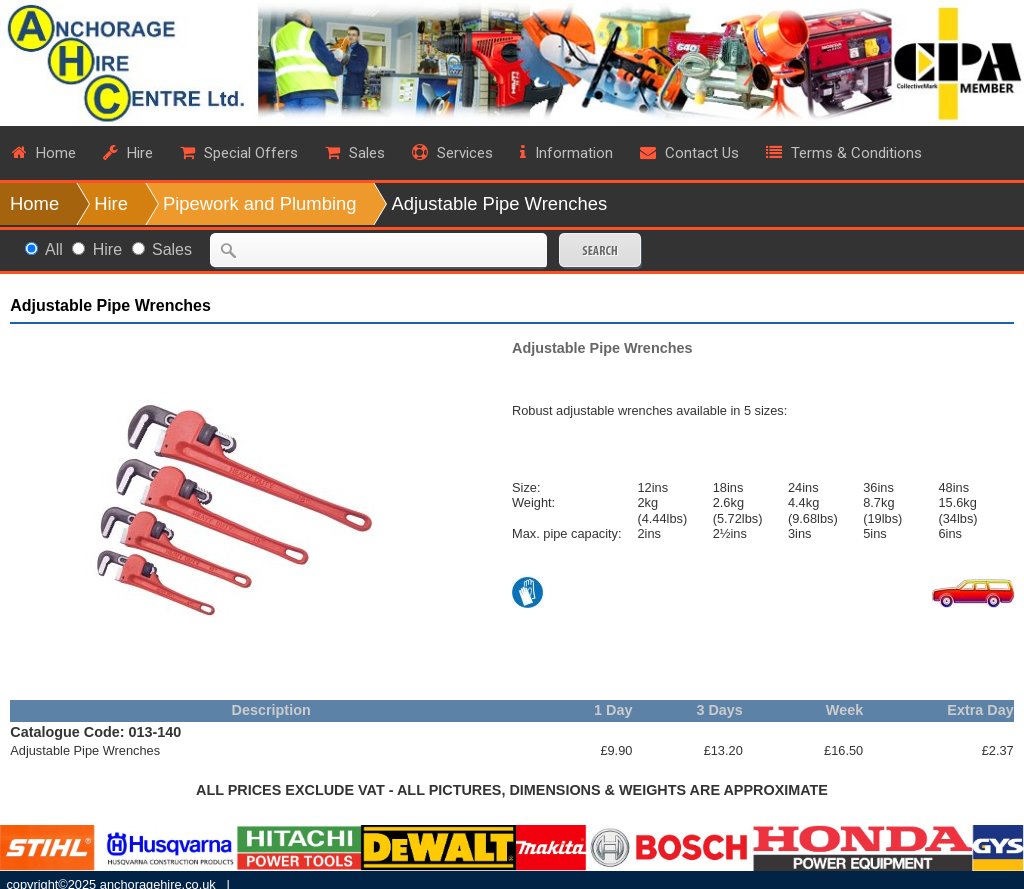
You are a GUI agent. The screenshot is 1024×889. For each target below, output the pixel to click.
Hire (111, 203)
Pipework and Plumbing (260, 203)
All (54, 249)
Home (34, 203)
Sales (172, 249)
